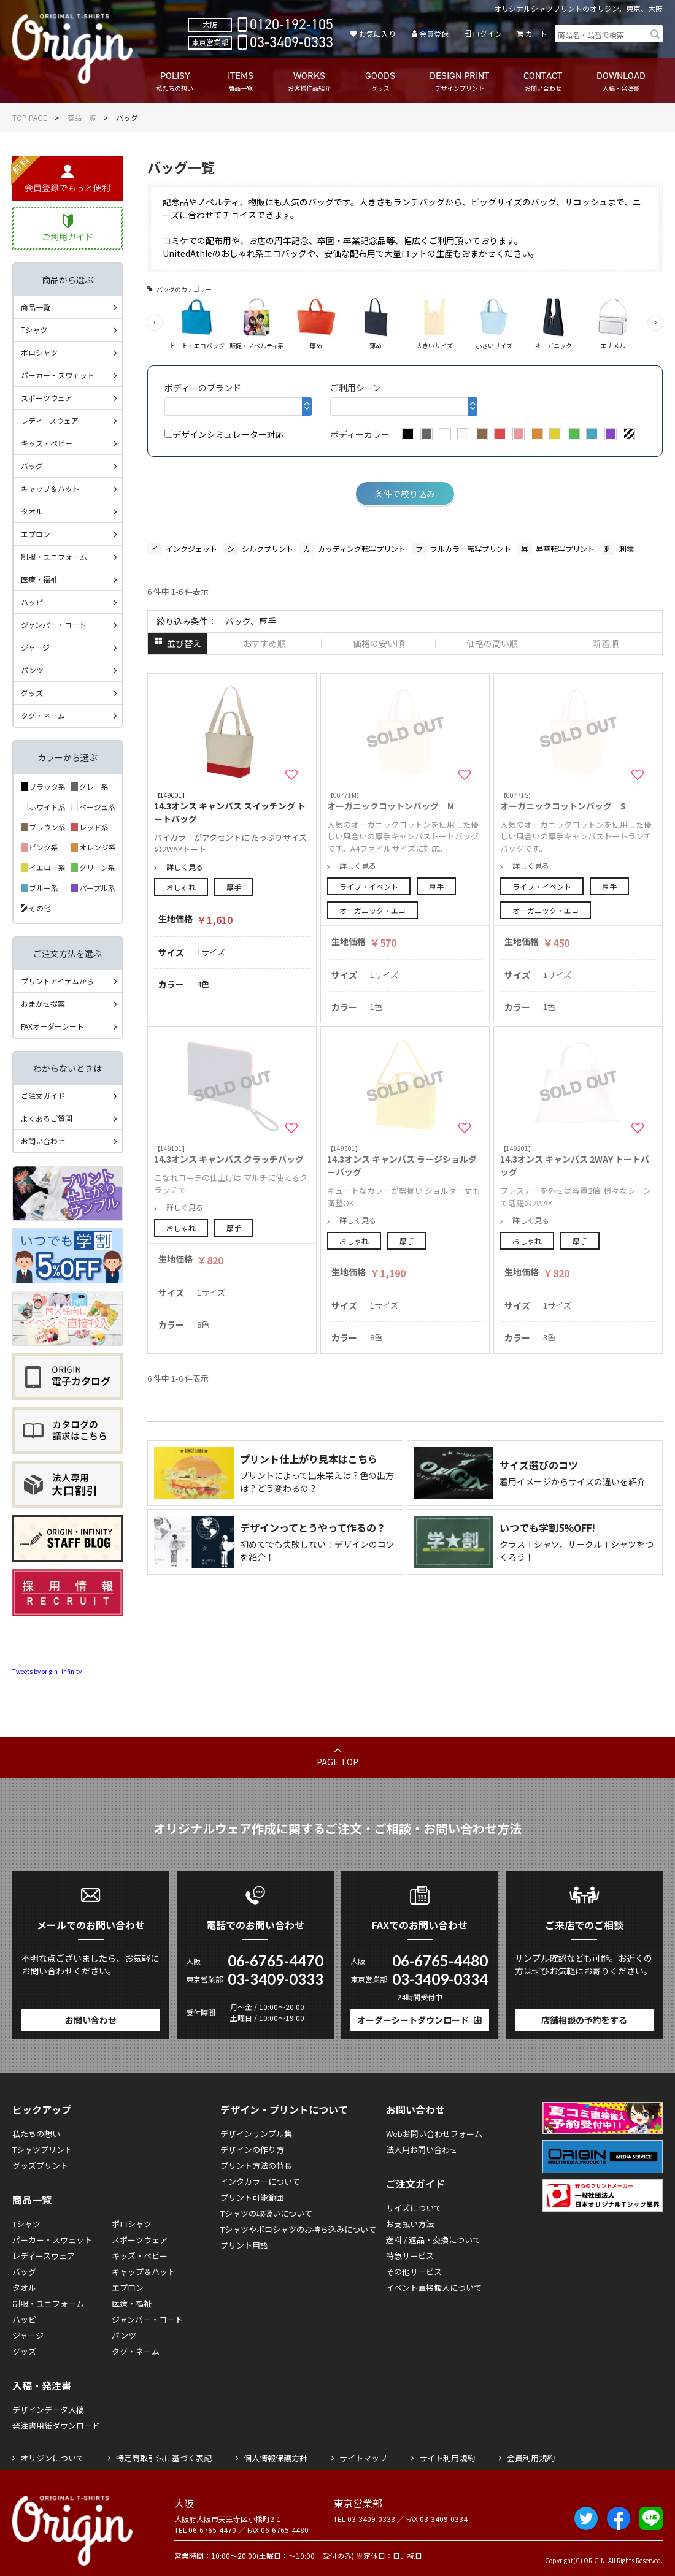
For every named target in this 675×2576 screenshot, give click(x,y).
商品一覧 (81, 117)
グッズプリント (40, 2165)
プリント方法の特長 (256, 2165)
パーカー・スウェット (57, 375)
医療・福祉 (39, 579)
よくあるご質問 (46, 1118)
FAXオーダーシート (52, 1026)
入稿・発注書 (41, 2385)
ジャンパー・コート (54, 624)
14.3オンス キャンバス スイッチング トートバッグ (232, 807)
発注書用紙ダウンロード (56, 2425)
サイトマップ (363, 2458)
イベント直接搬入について (434, 2287)
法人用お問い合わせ (422, 2149)
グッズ (32, 692)
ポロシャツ (39, 352)
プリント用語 (244, 2245)
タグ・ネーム (43, 715)
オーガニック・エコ (372, 910)
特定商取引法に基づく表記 (164, 2458)
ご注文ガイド (43, 1095)
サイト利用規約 (447, 2458)
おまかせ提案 (43, 1003)
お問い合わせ (43, 1141)
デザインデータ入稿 (48, 2409)
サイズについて (414, 2208)
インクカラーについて (260, 2181)
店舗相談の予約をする (584, 2020)
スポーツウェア (46, 397)
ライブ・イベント (368, 886)
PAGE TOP (337, 1762)
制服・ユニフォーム (54, 556)
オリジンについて (52, 2458)
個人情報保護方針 (275, 2458)
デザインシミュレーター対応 (224, 434)
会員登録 (434, 33)
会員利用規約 (531, 2458)
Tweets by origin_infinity (47, 1671)
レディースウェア (50, 420)
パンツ (32, 670)
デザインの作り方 (252, 2149)
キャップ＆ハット (50, 488)
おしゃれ (181, 887)
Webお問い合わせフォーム (434, 2133)
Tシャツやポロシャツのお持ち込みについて (298, 2229)
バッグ (32, 466)
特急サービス (410, 2255)
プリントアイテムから (57, 981)
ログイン (487, 33)
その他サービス (414, 2271)
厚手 (233, 887)
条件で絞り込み (405, 493)
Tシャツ (34, 329)
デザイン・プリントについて (284, 2109)
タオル (32, 511)
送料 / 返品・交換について (433, 2239)
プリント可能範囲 (252, 2197)
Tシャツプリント (42, 2149)
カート (536, 33)
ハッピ (32, 602)
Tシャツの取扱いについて (266, 2213)
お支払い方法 (410, 2224)
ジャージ (35, 647)
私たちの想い (36, 2133)
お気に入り (377, 33)
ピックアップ (41, 2109)
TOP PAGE (29, 117)
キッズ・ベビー (46, 443)
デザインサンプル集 (256, 2133)
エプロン (35, 534)
